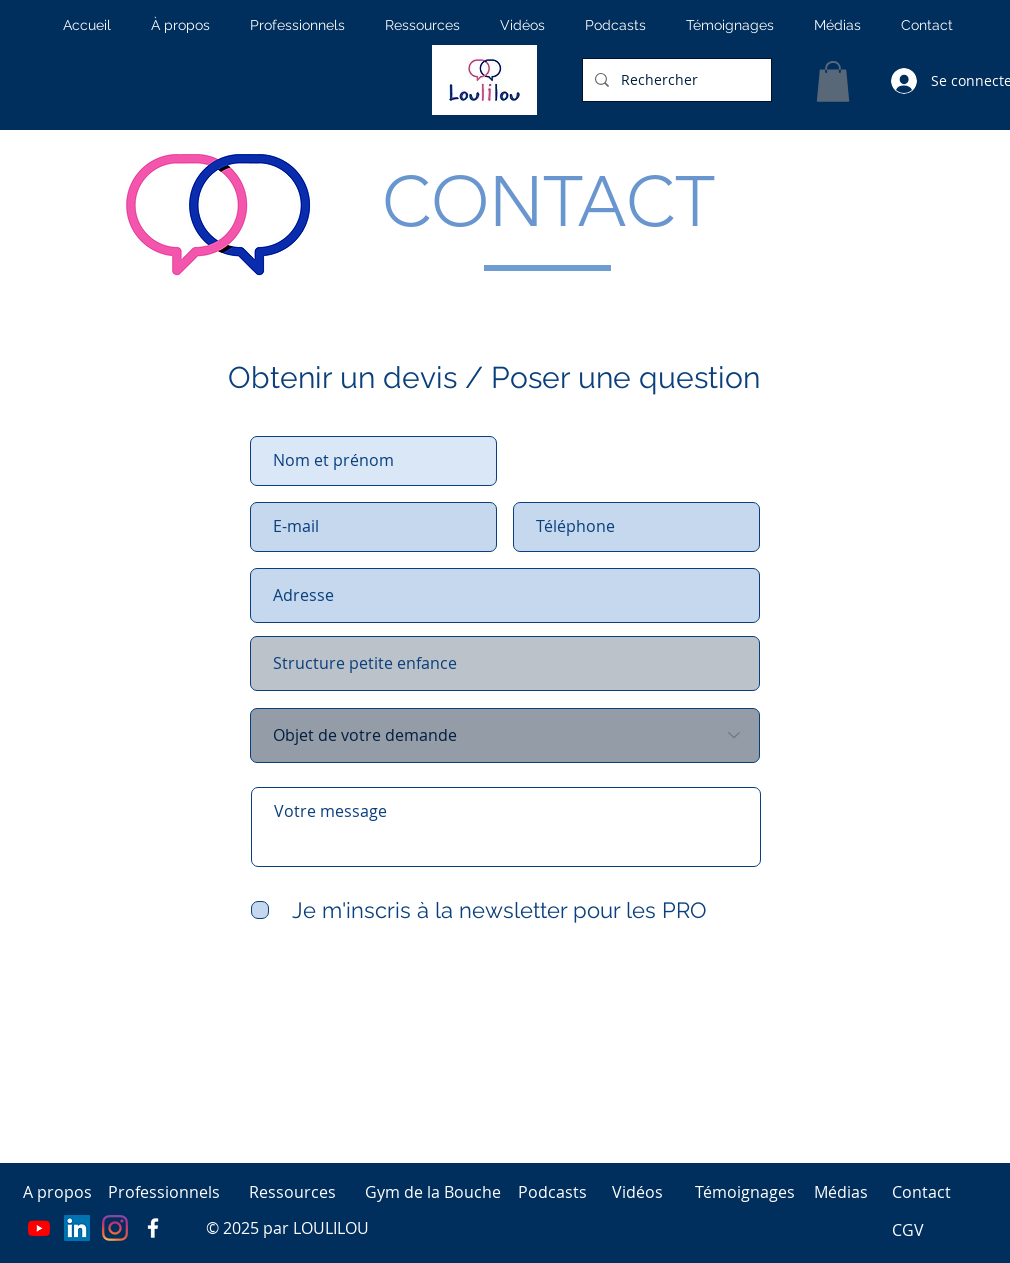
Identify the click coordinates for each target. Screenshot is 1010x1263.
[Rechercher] (675, 80)
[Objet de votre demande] (505, 735)
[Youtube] (39, 1228)
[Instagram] (115, 1228)
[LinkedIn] (77, 1228)
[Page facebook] (153, 1228)
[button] (833, 81)
